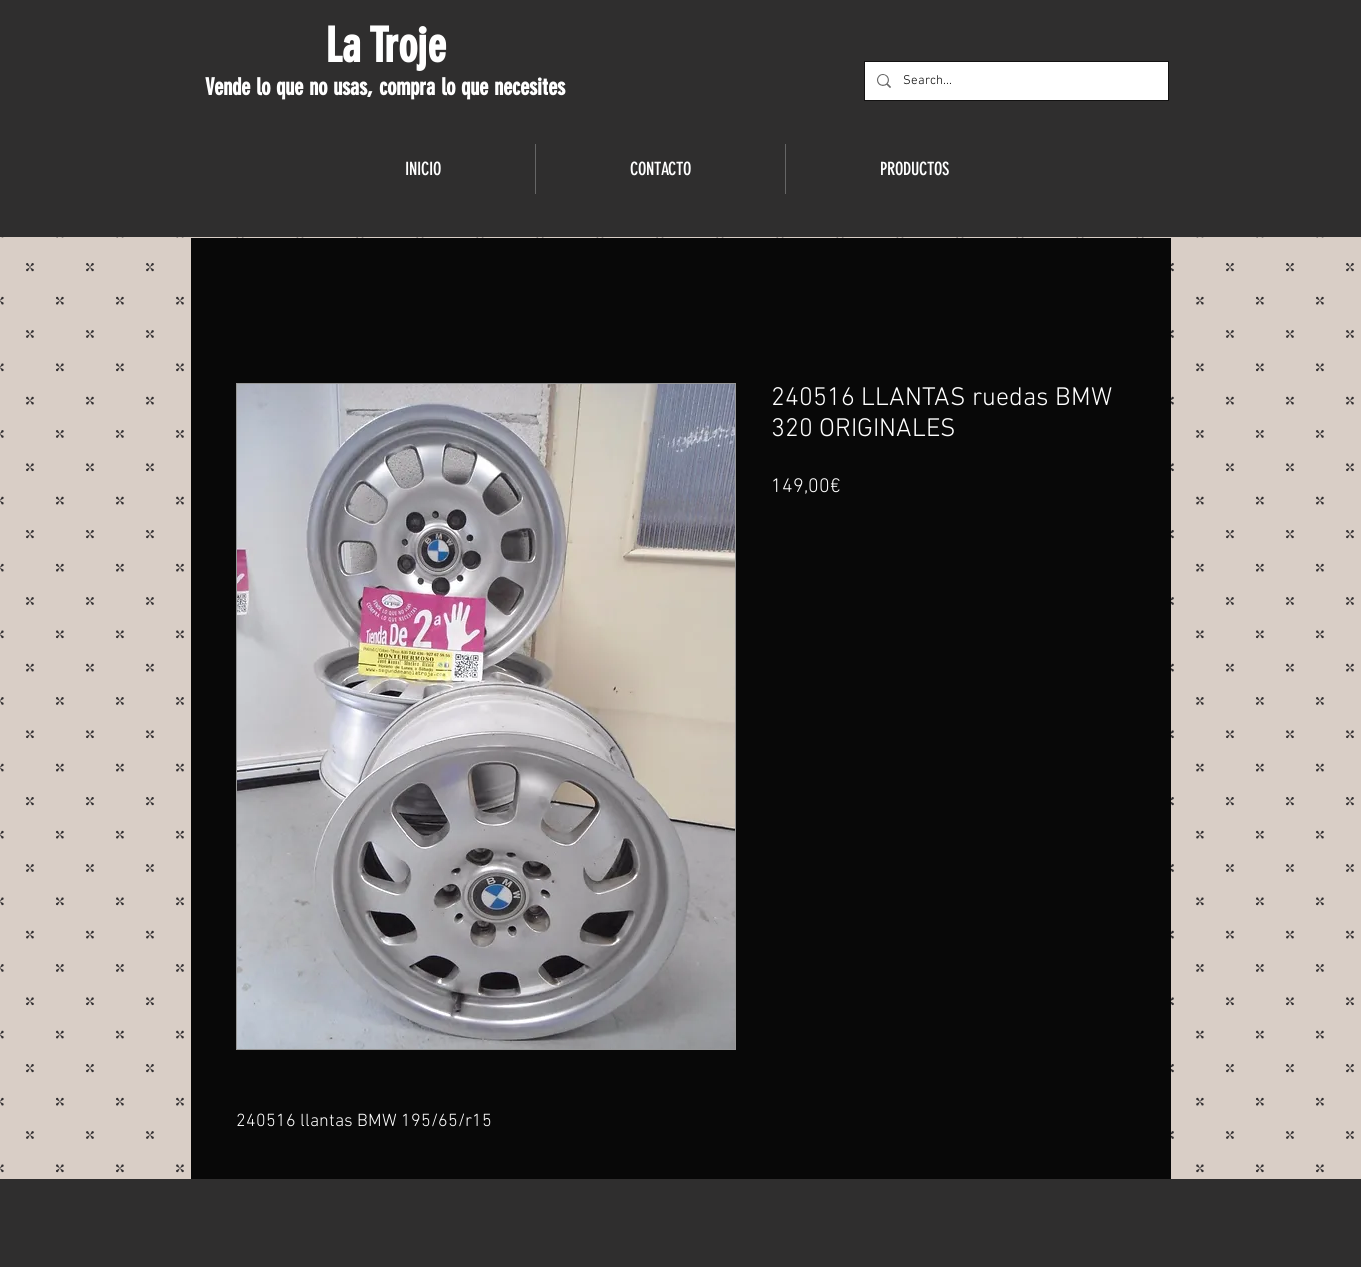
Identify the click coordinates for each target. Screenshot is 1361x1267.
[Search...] (1014, 81)
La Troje (385, 46)
